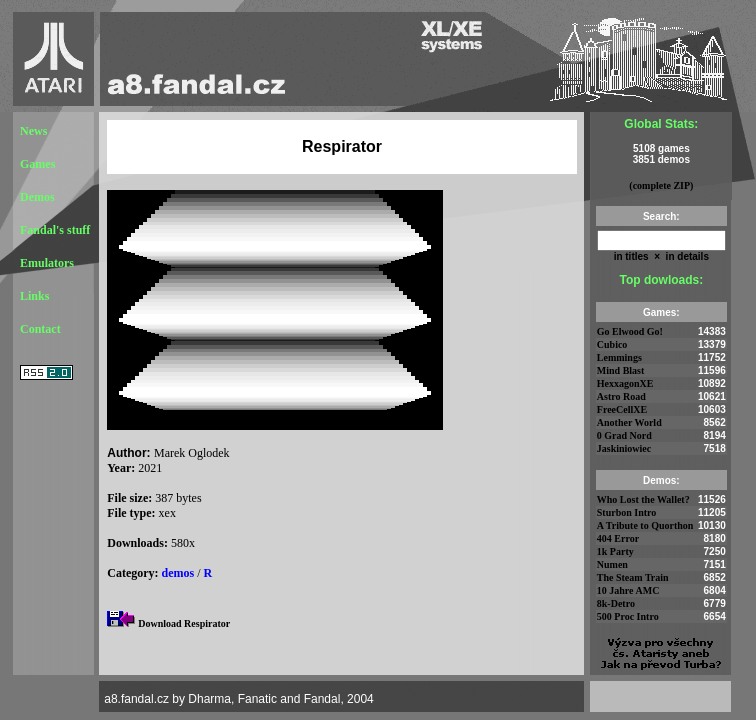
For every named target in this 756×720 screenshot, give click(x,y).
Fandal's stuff (55, 230)
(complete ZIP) (661, 185)
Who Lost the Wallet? (643, 499)
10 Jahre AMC (628, 590)
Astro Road (621, 396)
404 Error (618, 538)
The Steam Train (633, 577)
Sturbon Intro (627, 512)
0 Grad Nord (624, 435)
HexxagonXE (625, 383)
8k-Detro (616, 603)
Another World (629, 422)
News (33, 131)
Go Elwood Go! (630, 331)
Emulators (47, 263)
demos (178, 573)
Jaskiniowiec (624, 448)
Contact (40, 329)
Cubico (612, 344)
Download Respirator (184, 623)
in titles (631, 256)
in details (686, 256)
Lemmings (619, 357)
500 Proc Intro (628, 616)
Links (34, 296)
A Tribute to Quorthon (645, 525)
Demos (37, 197)
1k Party (615, 551)
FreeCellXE (622, 409)
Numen (612, 564)
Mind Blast (621, 370)
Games (37, 164)
